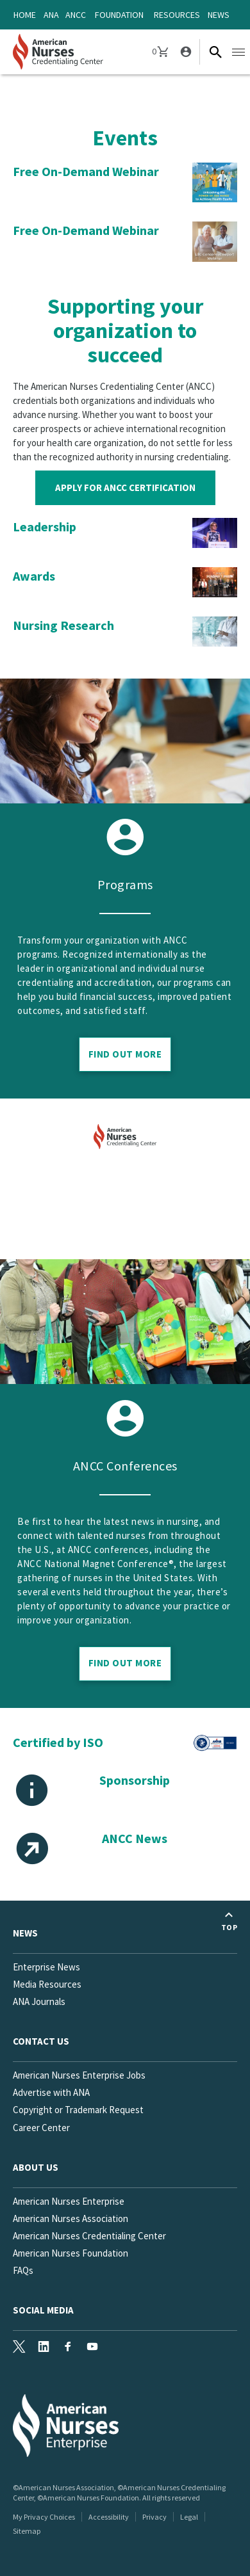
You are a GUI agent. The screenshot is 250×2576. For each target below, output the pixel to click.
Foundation (119, 14)
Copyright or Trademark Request (78, 2110)
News (218, 14)
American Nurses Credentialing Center (89, 2236)
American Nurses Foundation (70, 2253)
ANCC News (134, 1838)
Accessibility (108, 2517)
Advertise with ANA (51, 2092)
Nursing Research (63, 625)
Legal (189, 2517)
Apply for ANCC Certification (125, 487)
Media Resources (47, 1984)
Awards (34, 576)
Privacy (154, 2517)
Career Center (41, 2127)
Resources (177, 14)
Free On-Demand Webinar (86, 171)
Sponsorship (134, 1780)
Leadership (44, 527)
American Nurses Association (70, 2218)
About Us (35, 2167)
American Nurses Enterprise (68, 2201)
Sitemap (26, 2531)
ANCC (75, 14)
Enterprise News (46, 1967)
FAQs (23, 2270)
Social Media (43, 2310)
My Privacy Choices (44, 2517)
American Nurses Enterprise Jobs (79, 2075)
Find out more (125, 1663)
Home (24, 14)
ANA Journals (39, 2001)
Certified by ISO (58, 1742)
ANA (51, 14)
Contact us (41, 2041)
